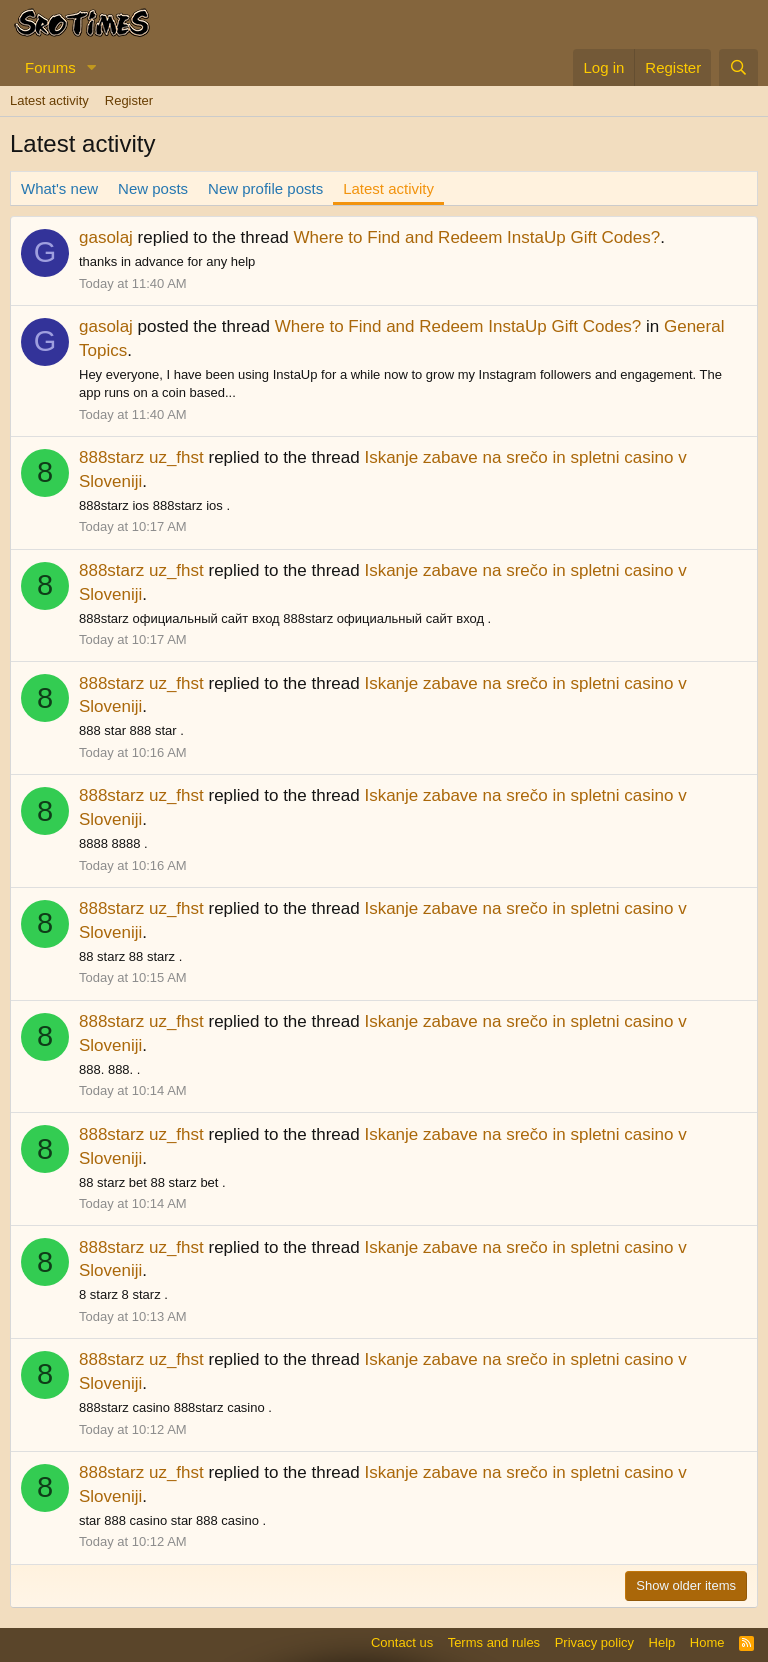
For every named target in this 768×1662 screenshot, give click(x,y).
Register (129, 100)
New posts (153, 188)
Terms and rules (494, 1642)
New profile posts (265, 188)
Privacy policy (594, 1642)
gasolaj (106, 237)
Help (662, 1642)
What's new (59, 188)
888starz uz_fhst (141, 457)
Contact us (402, 1642)
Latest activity (49, 100)
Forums (50, 67)
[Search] (738, 67)
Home (707, 1642)
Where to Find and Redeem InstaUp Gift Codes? (477, 237)
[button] (92, 67)
